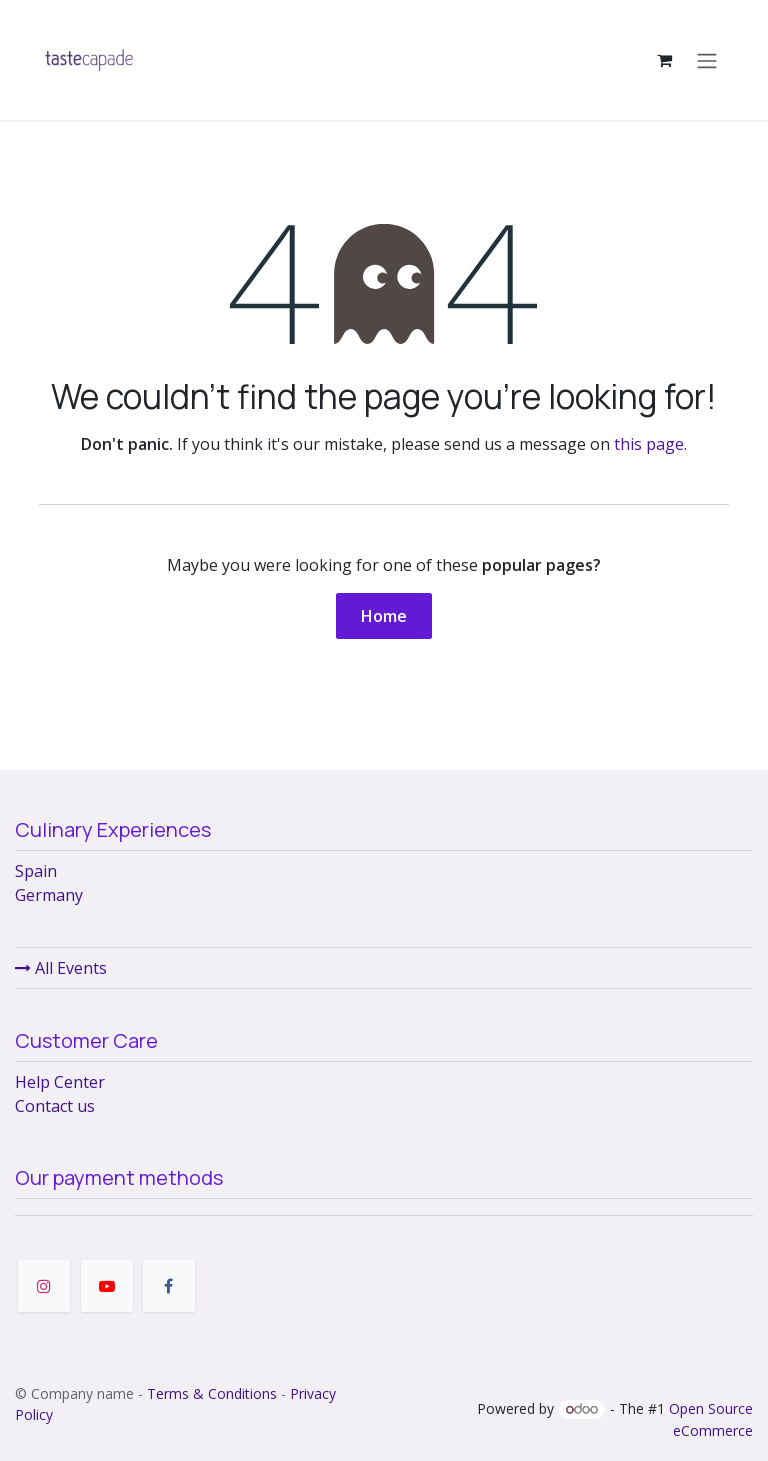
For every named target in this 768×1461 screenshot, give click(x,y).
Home (384, 616)
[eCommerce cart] (664, 60)
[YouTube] (107, 1286)
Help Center (60, 1082)
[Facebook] (169, 1286)
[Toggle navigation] (707, 60)
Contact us (55, 1106)
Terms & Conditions (212, 1393)
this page (649, 444)
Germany (49, 895)
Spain (36, 871)
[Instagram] (44, 1286)
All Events (61, 968)
